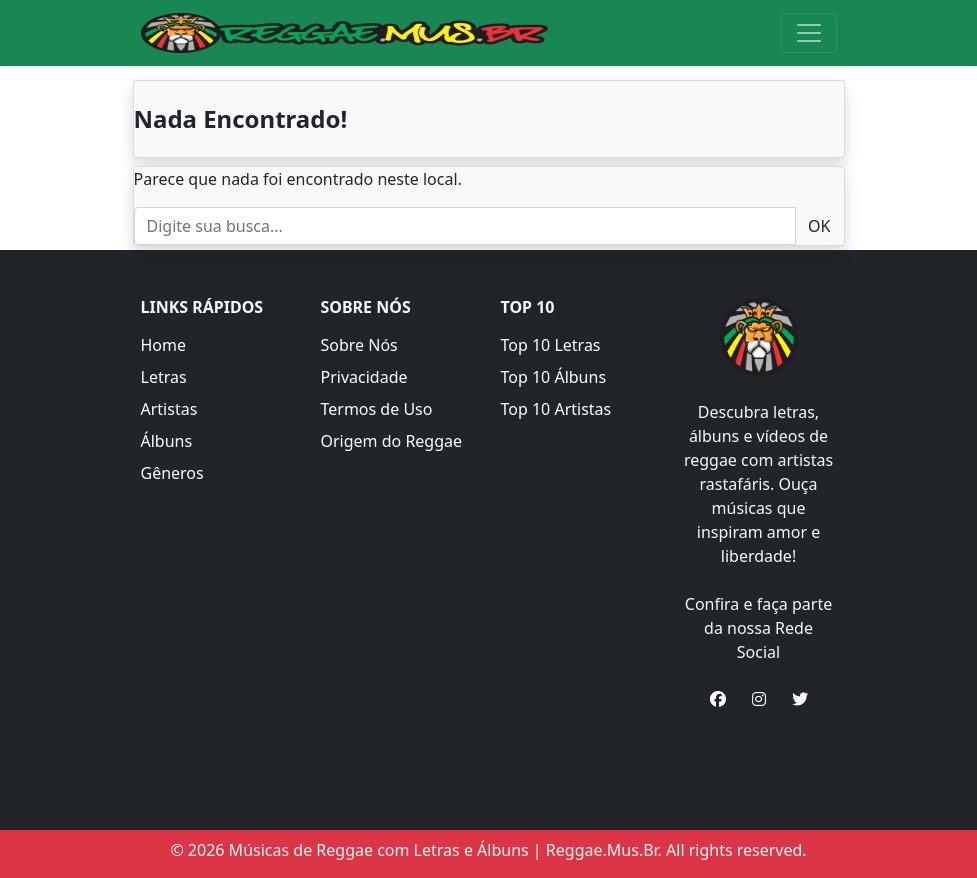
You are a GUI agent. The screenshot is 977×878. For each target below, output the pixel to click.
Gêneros (172, 473)
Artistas (169, 409)
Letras (164, 377)
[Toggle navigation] (809, 33)
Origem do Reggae (392, 441)
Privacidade (364, 377)
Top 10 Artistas (556, 409)
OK (819, 226)
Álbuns (167, 441)
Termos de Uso (377, 409)
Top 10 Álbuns (554, 377)
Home (164, 345)
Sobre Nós (359, 345)
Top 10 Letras (551, 345)
